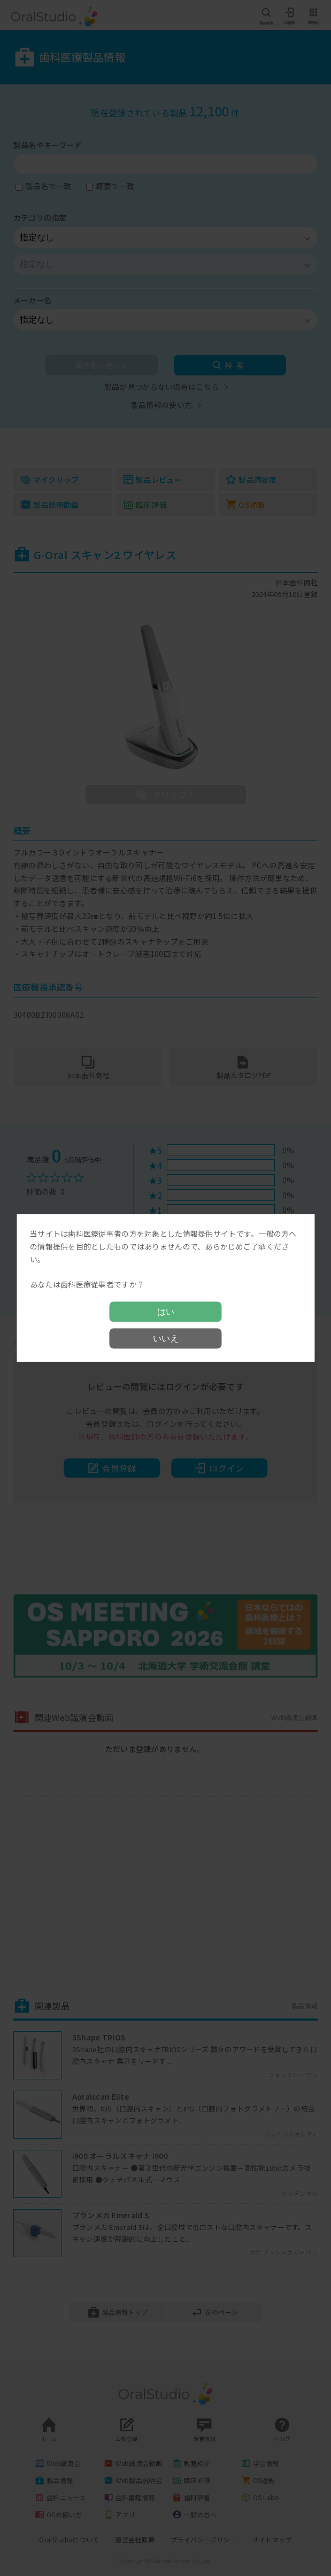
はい (165, 1311)
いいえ (166, 1337)
